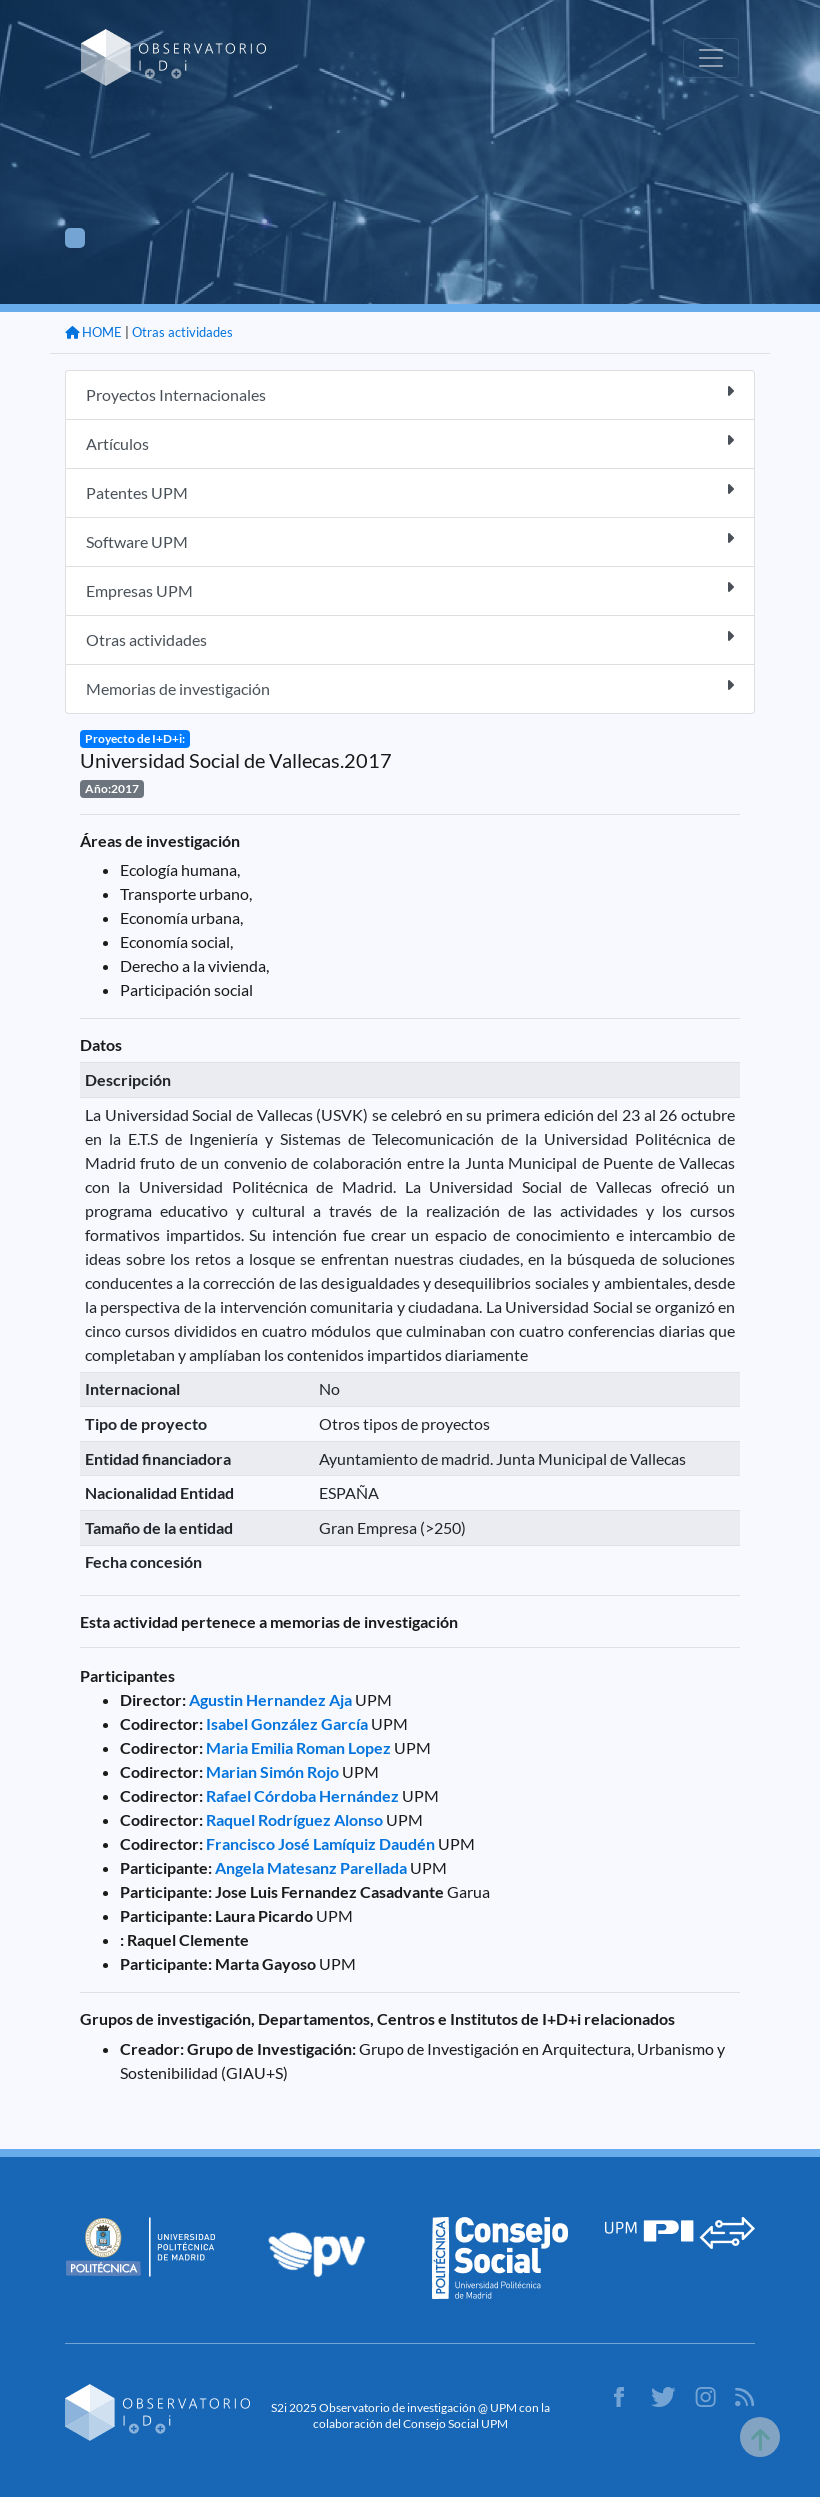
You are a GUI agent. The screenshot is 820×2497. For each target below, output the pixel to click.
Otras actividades (182, 332)
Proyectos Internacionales (410, 393)
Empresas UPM (410, 589)
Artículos (410, 442)
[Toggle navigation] (711, 58)
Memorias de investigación (410, 687)
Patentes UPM (410, 491)
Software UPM (410, 540)
